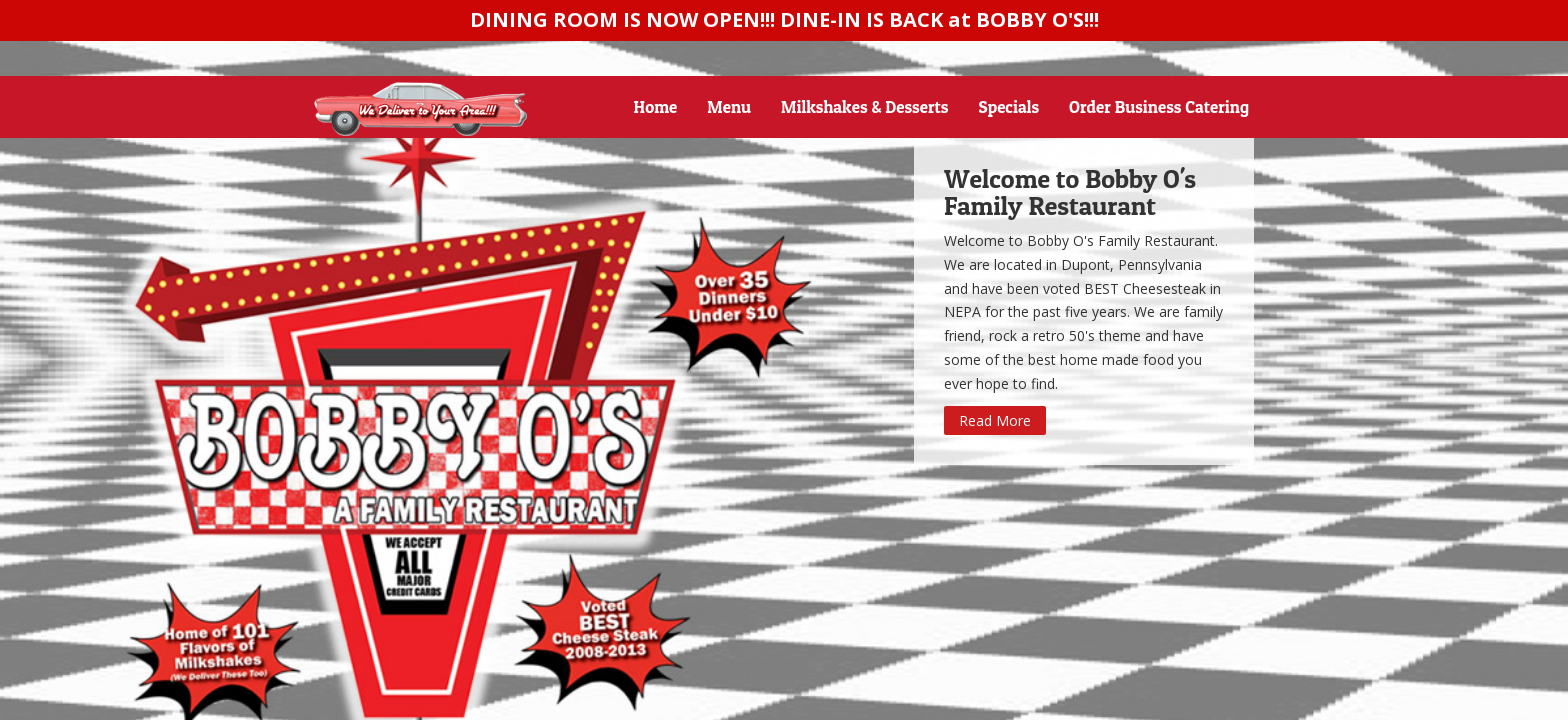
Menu (729, 106)
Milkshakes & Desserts (865, 106)
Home (656, 106)
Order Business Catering (1159, 106)
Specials (1009, 106)
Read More (995, 420)
